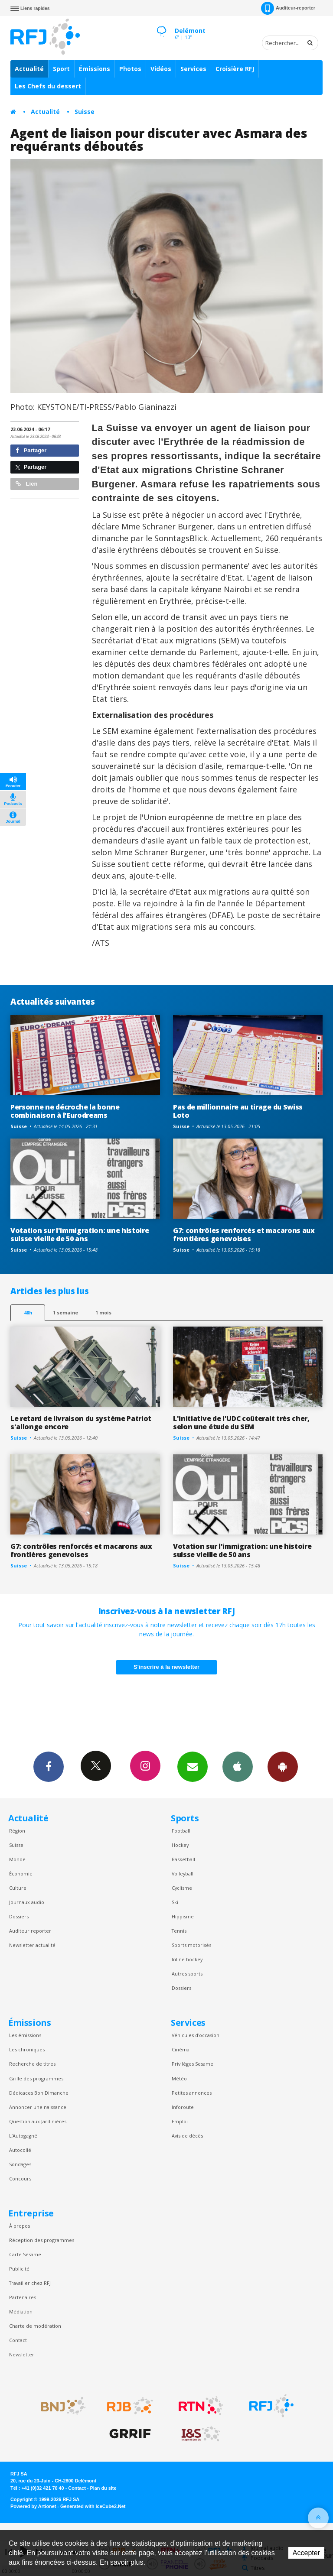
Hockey (180, 1845)
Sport (61, 69)
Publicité (19, 2268)
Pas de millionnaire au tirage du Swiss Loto (238, 1111)
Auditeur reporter (30, 1931)
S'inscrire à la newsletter (166, 1667)
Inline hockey (187, 1959)
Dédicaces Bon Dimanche (39, 2093)
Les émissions (25, 2035)
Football (181, 1830)
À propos (19, 2226)
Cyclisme (182, 1888)
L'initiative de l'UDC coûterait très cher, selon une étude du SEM (241, 1422)
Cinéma (180, 2049)
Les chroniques (27, 2049)
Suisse (85, 111)
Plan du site (103, 2488)
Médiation (21, 2311)
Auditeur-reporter (288, 8)
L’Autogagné (23, 2135)
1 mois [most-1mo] (103, 1312)
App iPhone (237, 1766)
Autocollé (20, 2150)
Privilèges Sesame (192, 2064)
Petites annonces (192, 2093)
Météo (179, 2078)
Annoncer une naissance (37, 2107)
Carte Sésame (25, 2254)
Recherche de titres (32, 2064)
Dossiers (19, 1916)
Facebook (48, 1766)
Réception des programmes (41, 2240)
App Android (283, 1766)
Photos (130, 69)
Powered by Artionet (33, 2506)
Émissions (94, 69)
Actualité (29, 69)
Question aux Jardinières (37, 2121)
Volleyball (182, 1873)
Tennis (179, 1931)
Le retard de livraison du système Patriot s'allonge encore (80, 1422)
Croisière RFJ (234, 69)
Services (193, 69)
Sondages (20, 2164)
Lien (26, 483)
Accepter (306, 2553)
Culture (17, 1888)
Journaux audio (26, 1902)
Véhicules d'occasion (195, 2035)
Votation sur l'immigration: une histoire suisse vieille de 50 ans (79, 1234)
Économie (21, 1873)
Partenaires (22, 2297)
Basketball (183, 1859)
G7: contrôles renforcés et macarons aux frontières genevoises (244, 1234)
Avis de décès (187, 2135)
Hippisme (183, 1916)
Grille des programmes (36, 2078)
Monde (17, 1859)
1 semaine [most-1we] (65, 1312)
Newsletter (21, 2354)
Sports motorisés (191, 1945)
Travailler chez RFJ (30, 2283)
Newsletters (192, 1766)
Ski (175, 1902)
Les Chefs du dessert (48, 86)
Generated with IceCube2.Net (92, 2506)
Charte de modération (35, 2326)
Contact (18, 2340)
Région (17, 1830)
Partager (31, 450)
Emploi (180, 2121)
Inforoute (183, 2107)
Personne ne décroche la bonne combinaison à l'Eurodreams (65, 1111)
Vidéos (160, 69)
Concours (20, 2178)
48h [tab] (28, 1312)
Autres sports (187, 1973)
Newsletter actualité (32, 1945)
